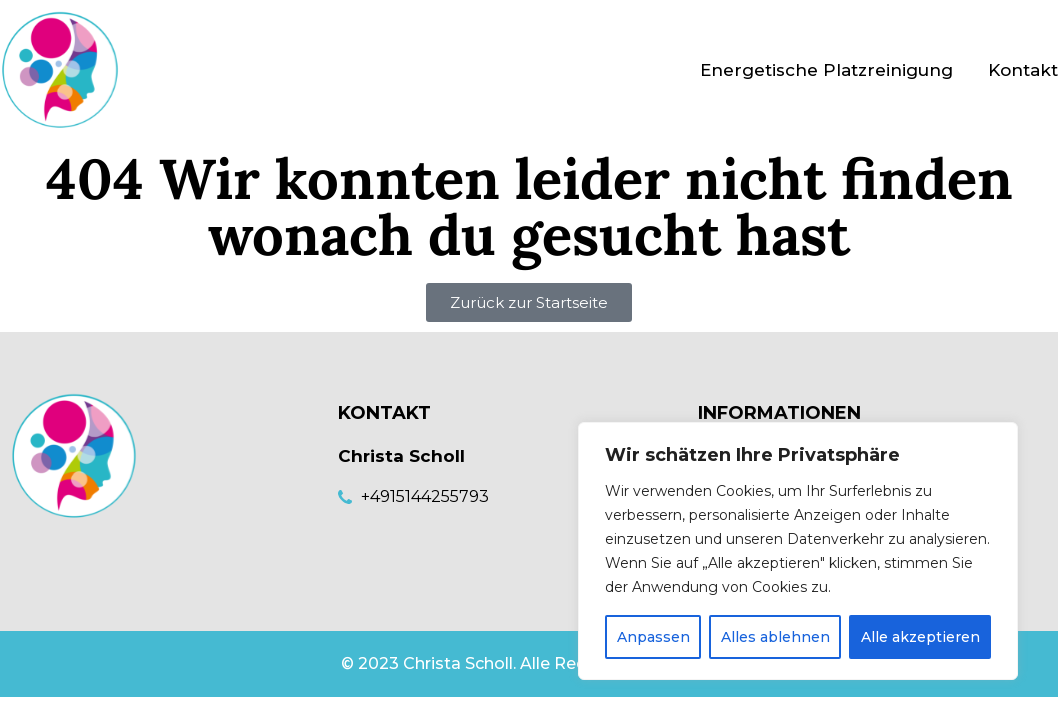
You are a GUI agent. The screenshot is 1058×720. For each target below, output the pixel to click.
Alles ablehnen (775, 637)
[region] (798, 551)
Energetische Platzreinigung (826, 70)
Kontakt (1023, 70)
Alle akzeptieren (920, 637)
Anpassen (653, 637)
